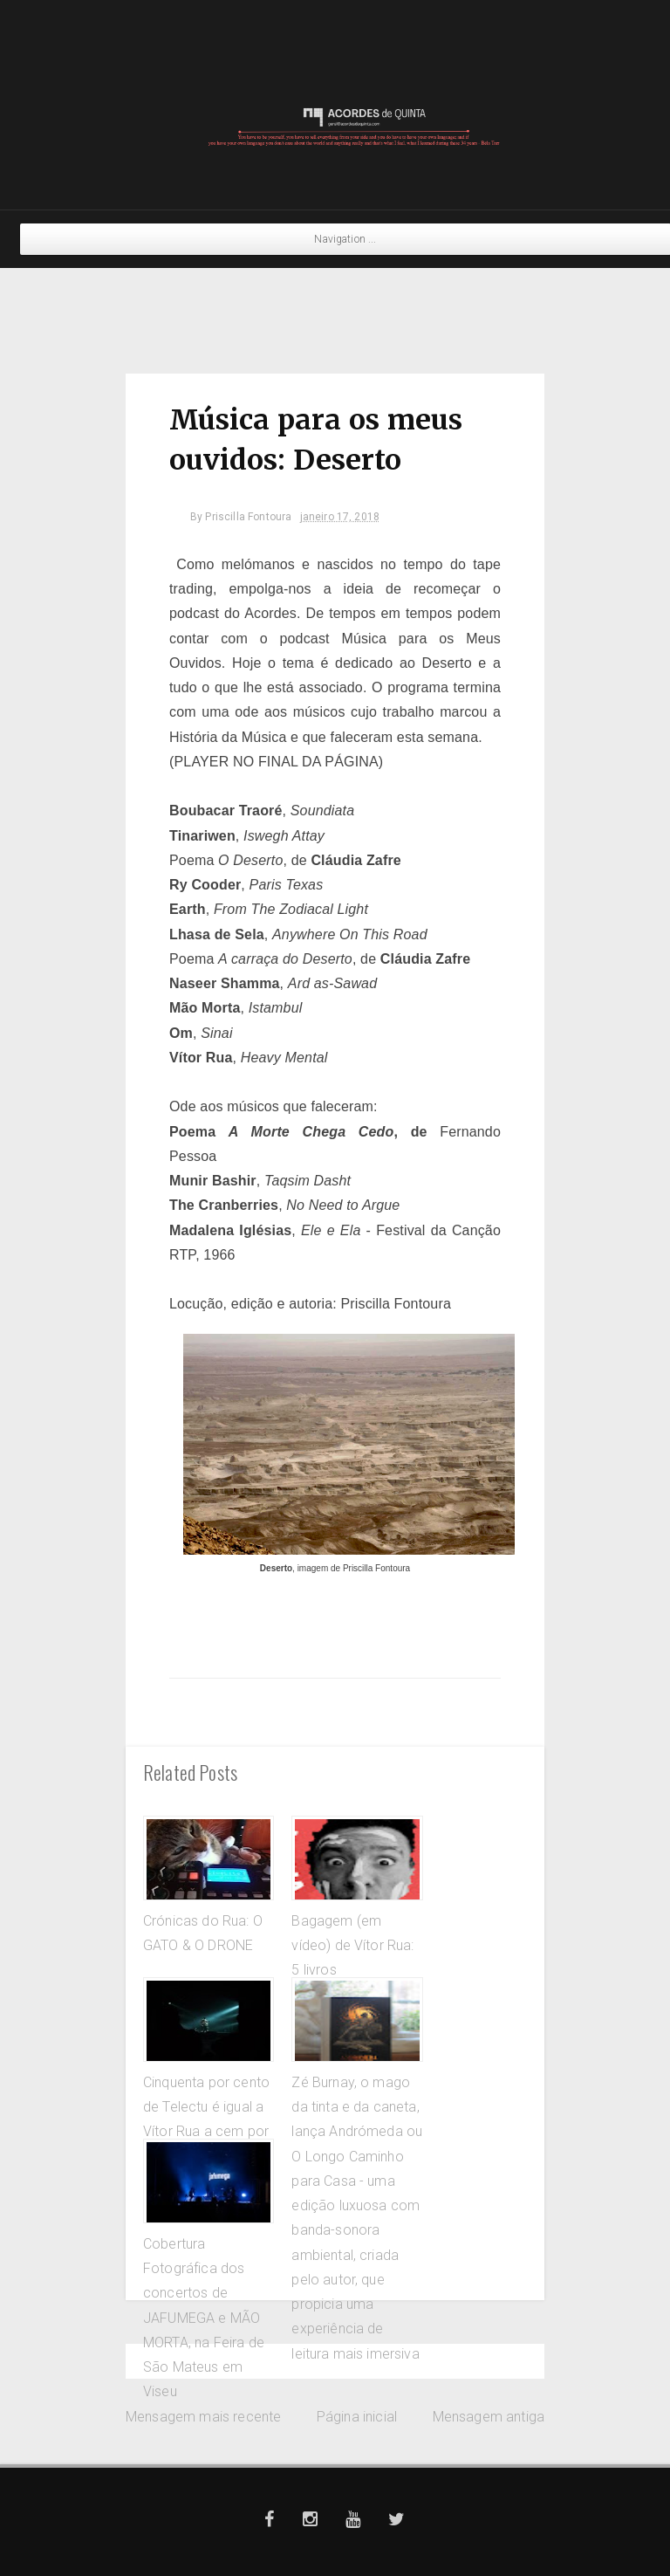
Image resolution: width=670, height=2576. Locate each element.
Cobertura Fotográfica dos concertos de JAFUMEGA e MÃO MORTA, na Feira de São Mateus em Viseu (203, 2318)
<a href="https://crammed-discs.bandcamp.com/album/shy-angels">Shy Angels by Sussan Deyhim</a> (335, 308)
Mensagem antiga (488, 2416)
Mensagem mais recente (203, 2416)
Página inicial (357, 2416)
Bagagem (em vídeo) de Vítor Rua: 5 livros (352, 1946)
